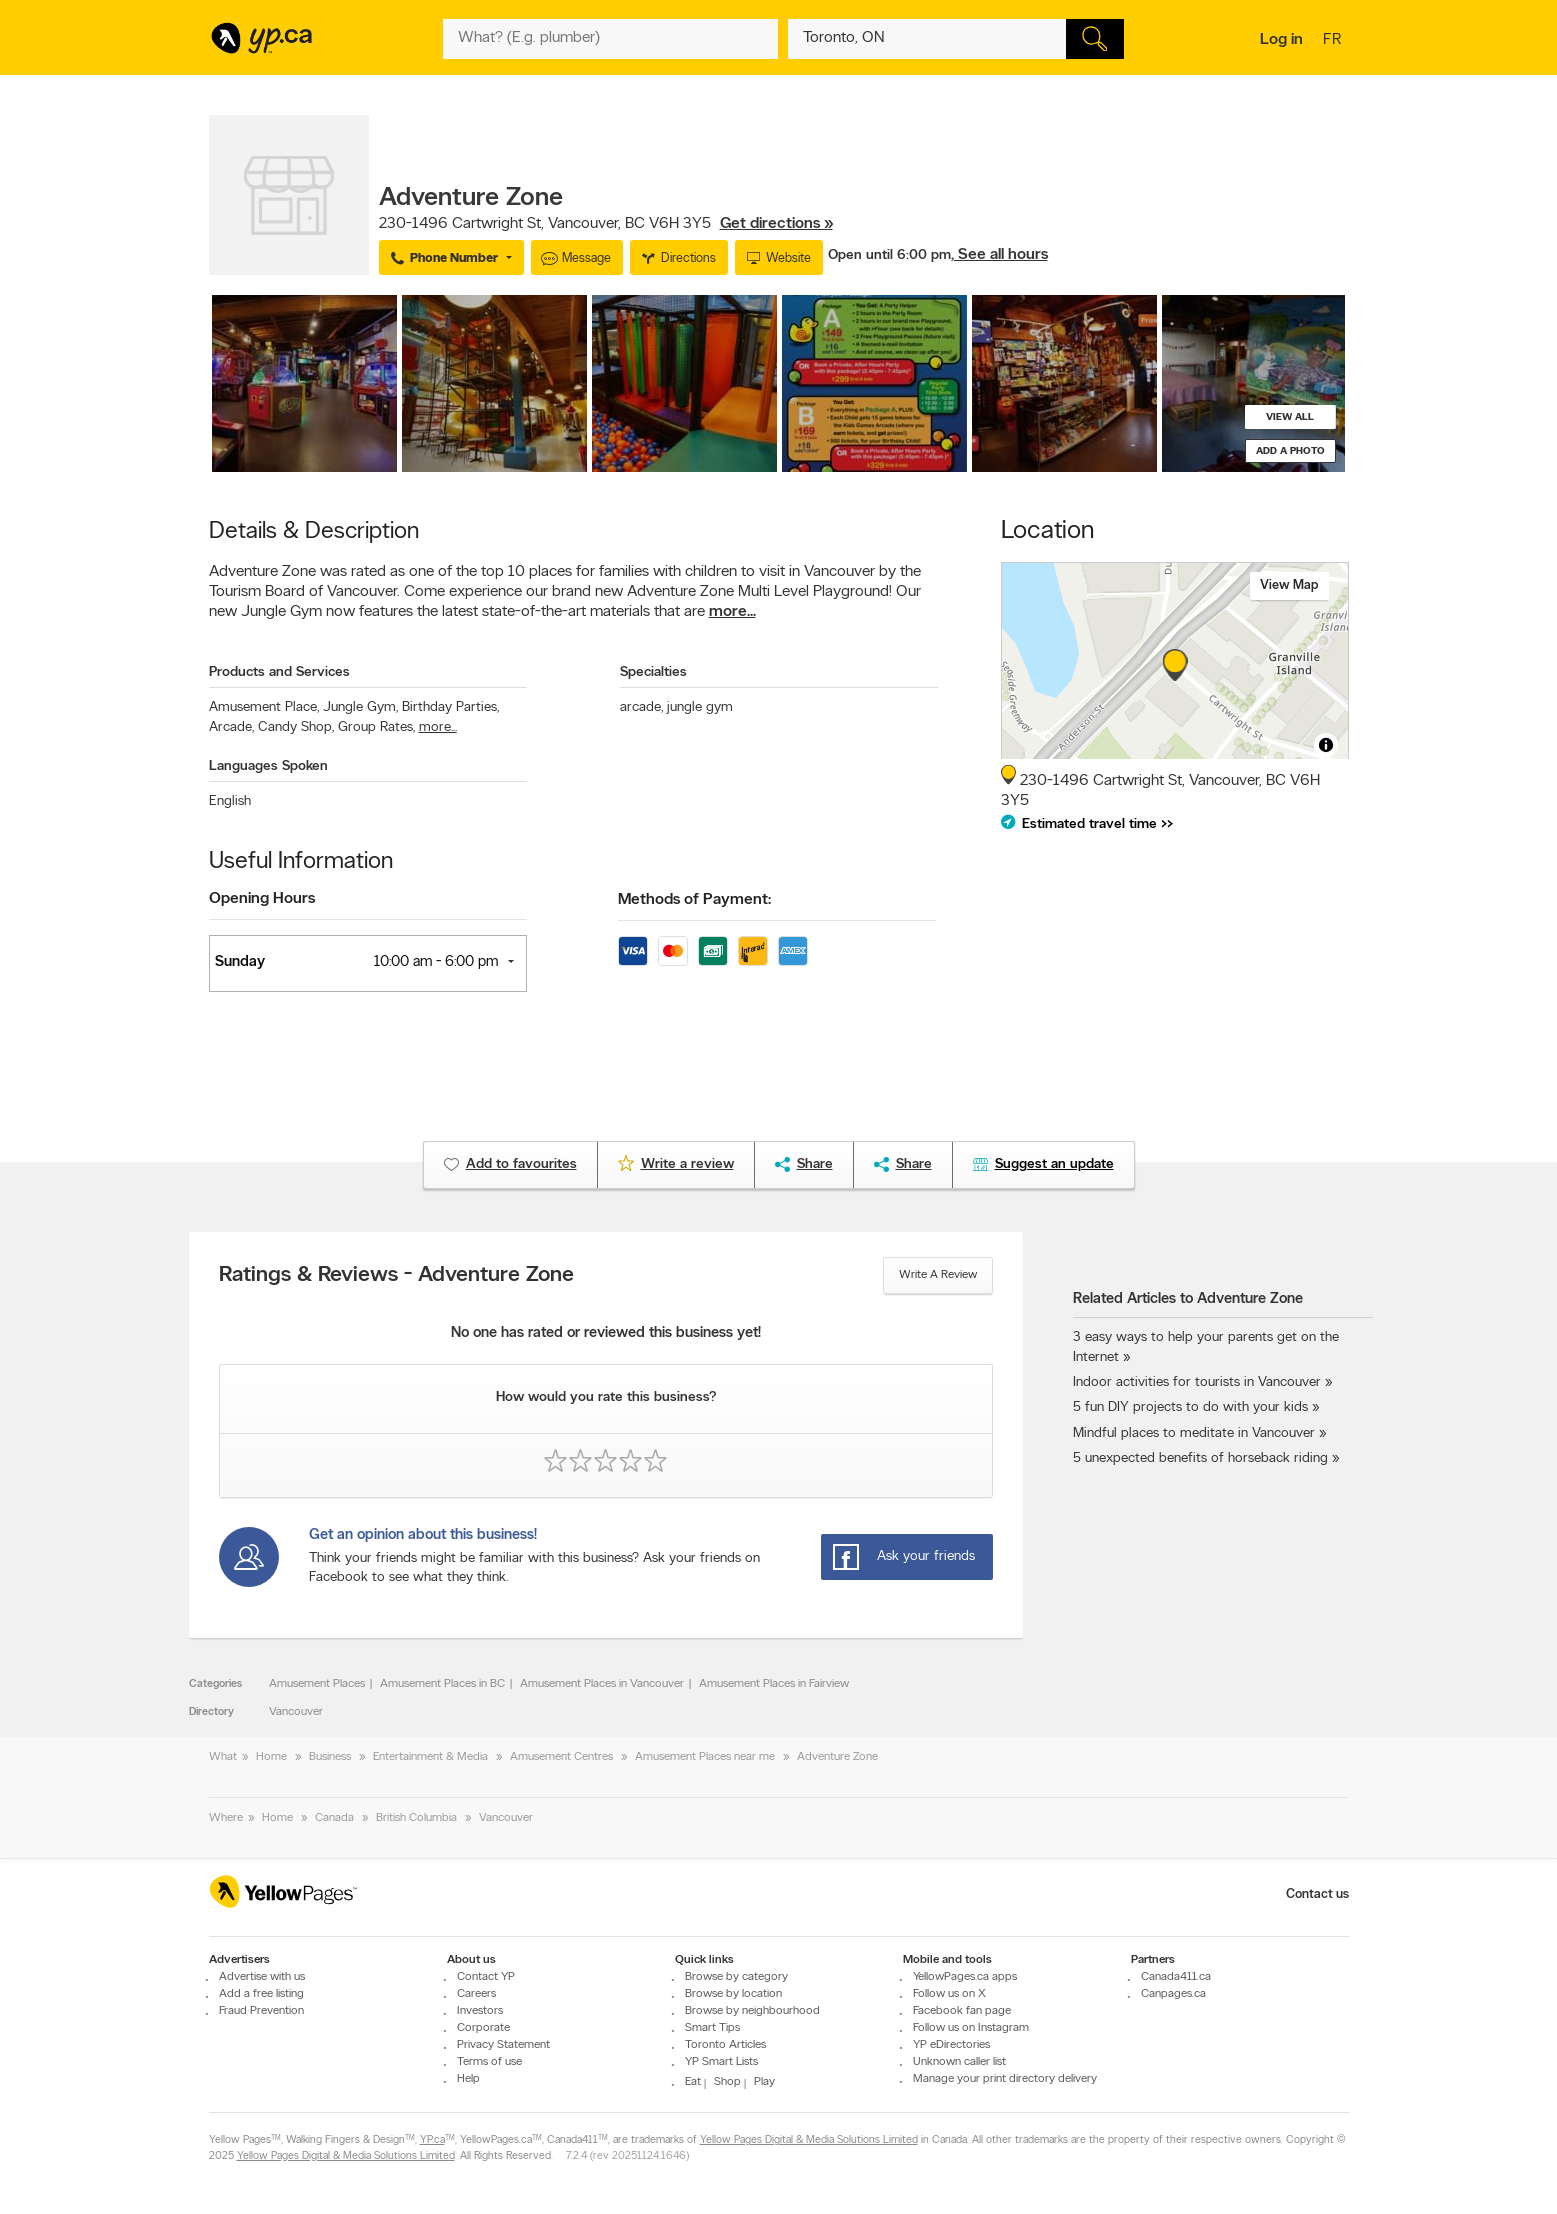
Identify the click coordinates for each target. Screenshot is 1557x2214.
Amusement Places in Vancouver (602, 1684)
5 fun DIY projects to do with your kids (1190, 1407)
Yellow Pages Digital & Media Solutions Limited (809, 2140)
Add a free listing (261, 1994)
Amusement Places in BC (442, 1684)
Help (468, 2079)
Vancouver (296, 1712)
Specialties (653, 672)
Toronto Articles (725, 2045)
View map (1289, 585)
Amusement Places (317, 1684)
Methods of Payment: (694, 900)
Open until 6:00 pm (889, 255)
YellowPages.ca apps (965, 1977)
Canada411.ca (1176, 1977)
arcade (641, 707)
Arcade (231, 727)
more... (732, 612)
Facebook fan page (962, 2011)
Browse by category (736, 1977)
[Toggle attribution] (1326, 745)
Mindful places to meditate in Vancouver (1194, 1433)
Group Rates (376, 727)
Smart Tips (712, 2028)
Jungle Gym (360, 707)
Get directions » (776, 224)
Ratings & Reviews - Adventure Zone (396, 1276)
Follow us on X (949, 1994)
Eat (693, 2082)
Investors (480, 2011)
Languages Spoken (268, 766)
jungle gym (700, 707)
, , (606, 224)
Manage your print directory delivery (1005, 2079)
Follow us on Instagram (971, 2028)
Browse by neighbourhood (752, 2011)
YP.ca (432, 2140)
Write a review (938, 1275)
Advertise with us (262, 1977)
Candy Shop (296, 727)
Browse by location (733, 1994)
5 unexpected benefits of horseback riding (1200, 1458)
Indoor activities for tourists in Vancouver (1197, 1382)
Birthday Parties (450, 707)
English (230, 801)
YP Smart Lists (721, 2062)
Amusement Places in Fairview (774, 1684)
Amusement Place (264, 707)
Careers (476, 1994)
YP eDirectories (951, 2045)
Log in (1281, 40)
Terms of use (489, 2062)
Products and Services (279, 672)
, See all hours (999, 255)
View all (1290, 417)
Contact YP (486, 1977)
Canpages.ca (1173, 1994)
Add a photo (1290, 451)
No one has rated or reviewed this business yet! (606, 1333)
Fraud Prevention (261, 2011)
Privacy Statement (503, 2045)
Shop (727, 2082)
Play (764, 2082)
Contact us (1317, 1894)
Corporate (483, 2028)
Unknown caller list (959, 2062)
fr (1334, 41)
